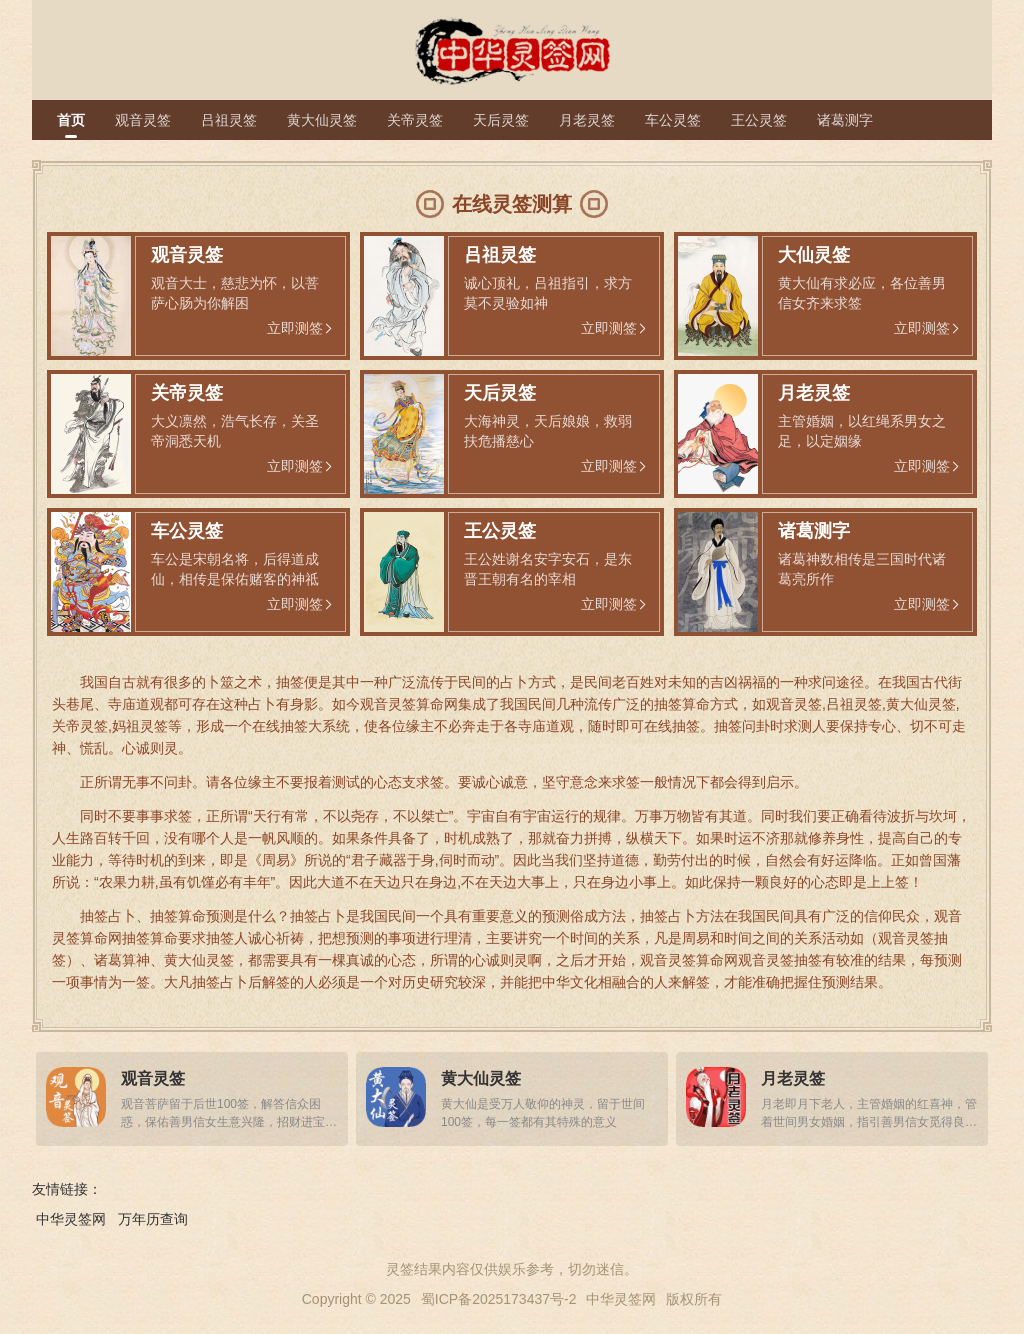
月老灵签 (587, 120)
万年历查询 (153, 1219)
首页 (71, 120)
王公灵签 (759, 120)
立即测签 (295, 328)
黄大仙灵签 (322, 120)
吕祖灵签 (229, 120)
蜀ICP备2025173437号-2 (499, 1299)
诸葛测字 (845, 120)
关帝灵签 (415, 120)
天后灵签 (501, 120)
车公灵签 (673, 120)
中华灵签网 (71, 1219)
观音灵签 (143, 120)
